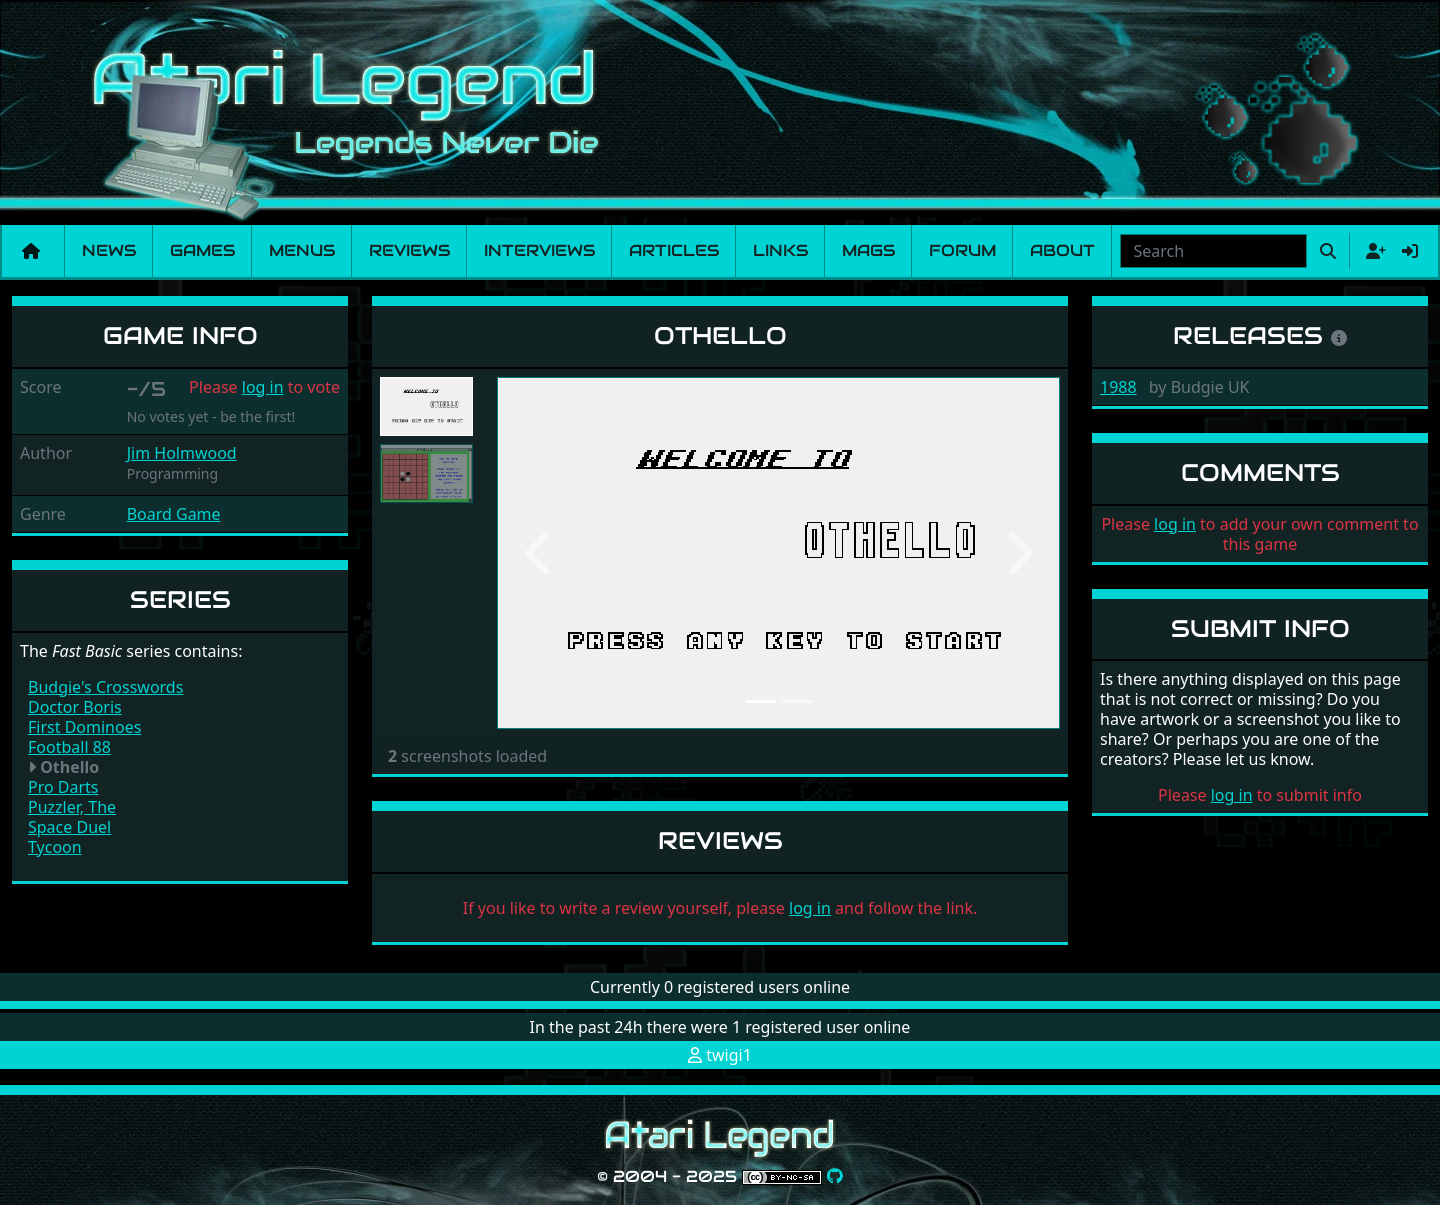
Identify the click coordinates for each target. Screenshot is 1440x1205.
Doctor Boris (75, 707)
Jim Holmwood (182, 453)
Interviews (539, 250)
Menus (302, 250)
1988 (1118, 387)
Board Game (174, 514)
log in (263, 387)
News (109, 250)
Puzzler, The (72, 807)
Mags (868, 250)
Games (202, 250)
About (1062, 250)
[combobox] (1213, 251)
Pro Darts (63, 787)
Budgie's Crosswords (105, 687)
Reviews (409, 250)
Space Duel (69, 827)
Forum (962, 250)
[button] (539, 553)
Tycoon (55, 847)
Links (780, 250)
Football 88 (69, 747)
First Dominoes (84, 727)
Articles (674, 250)
